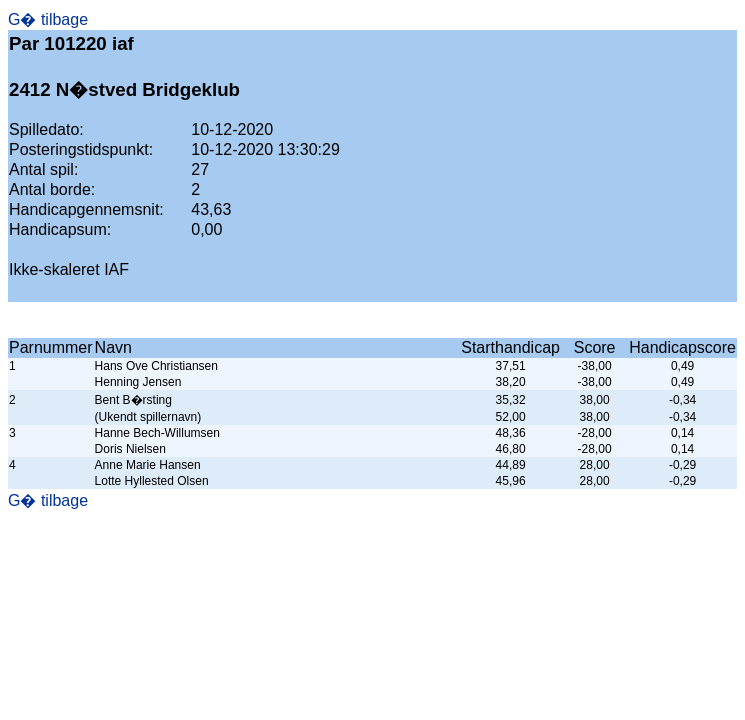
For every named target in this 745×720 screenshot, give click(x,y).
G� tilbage (48, 19)
